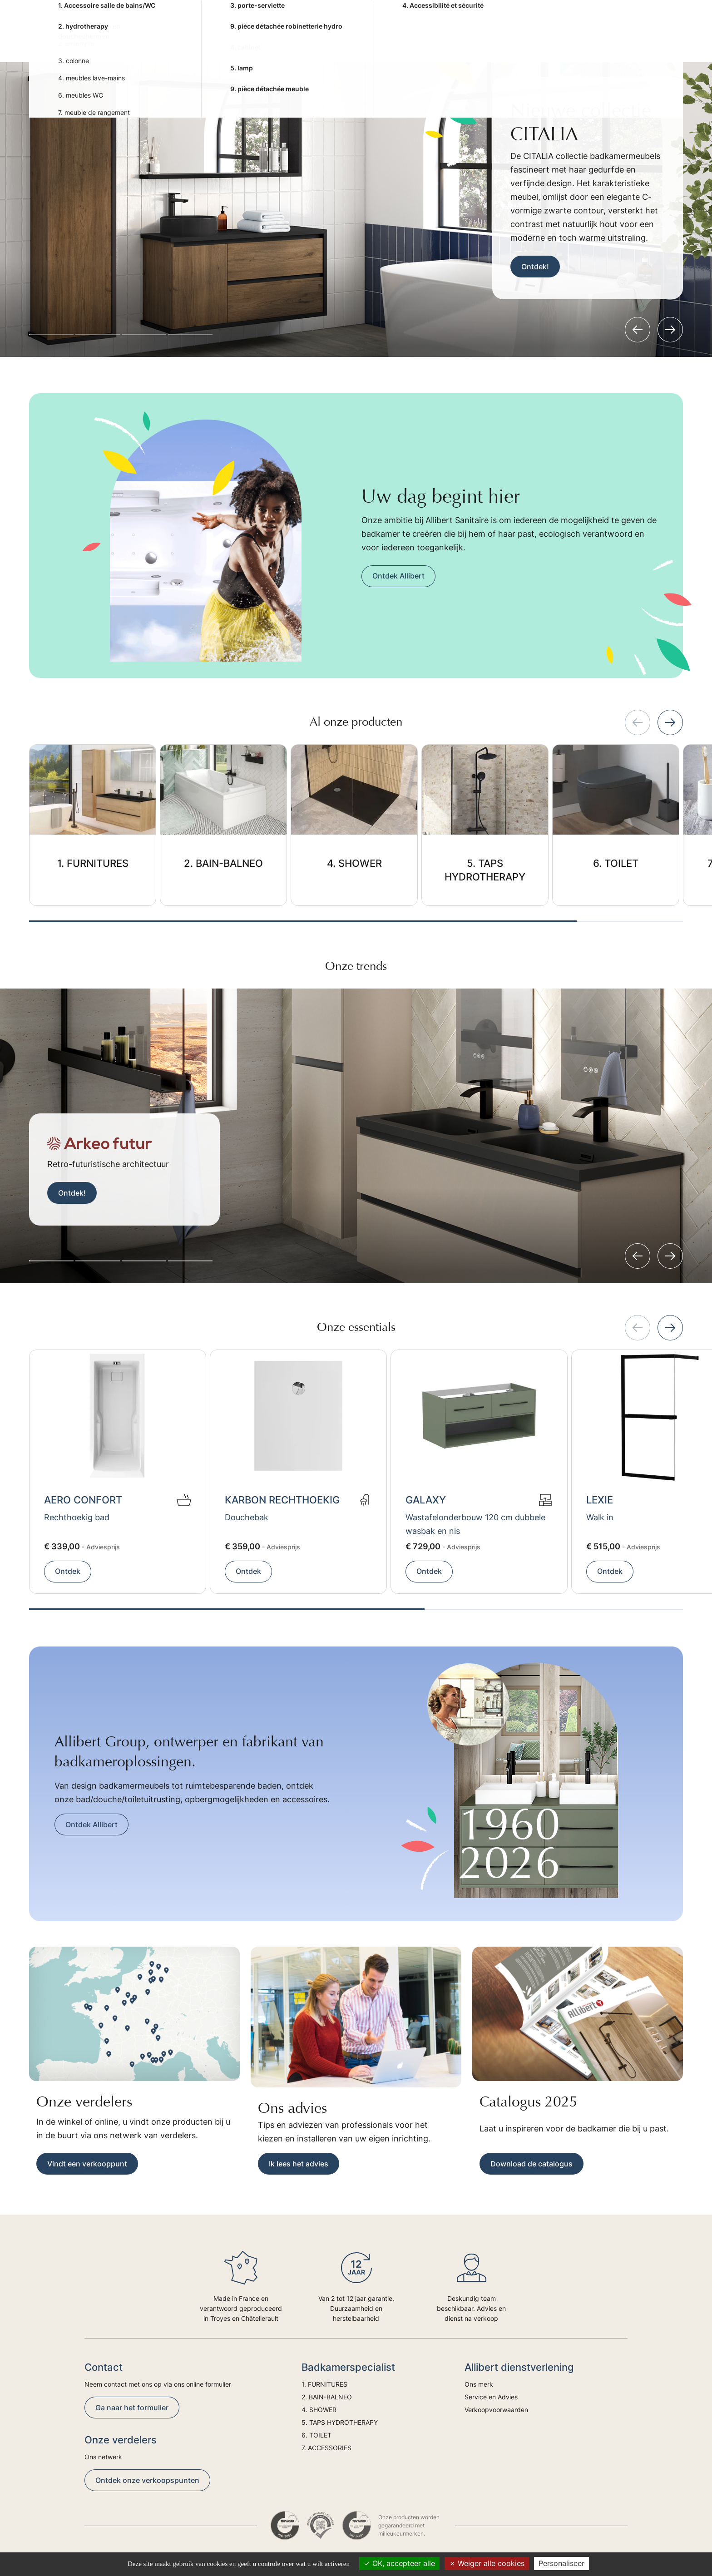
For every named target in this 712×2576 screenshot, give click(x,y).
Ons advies (292, 2108)
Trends (631, 41)
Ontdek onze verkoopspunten (147, 2480)
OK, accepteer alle (399, 2563)
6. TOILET (464, 41)
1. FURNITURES (178, 41)
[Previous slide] (637, 329)
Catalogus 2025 (529, 2102)
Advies (593, 41)
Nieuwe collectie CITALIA (580, 122)
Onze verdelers (84, 2102)
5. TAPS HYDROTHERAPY (389, 41)
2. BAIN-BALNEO (248, 41)
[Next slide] (670, 329)
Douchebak (246, 1517)
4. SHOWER (311, 41)
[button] (51, 334)
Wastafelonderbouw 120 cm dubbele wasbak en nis (475, 1524)
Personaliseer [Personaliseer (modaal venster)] (561, 2563)
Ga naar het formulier (131, 2407)
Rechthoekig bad (76, 1517)
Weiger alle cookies (486, 2563)
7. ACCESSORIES (524, 41)
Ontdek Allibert (398, 575)
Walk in (599, 1517)
